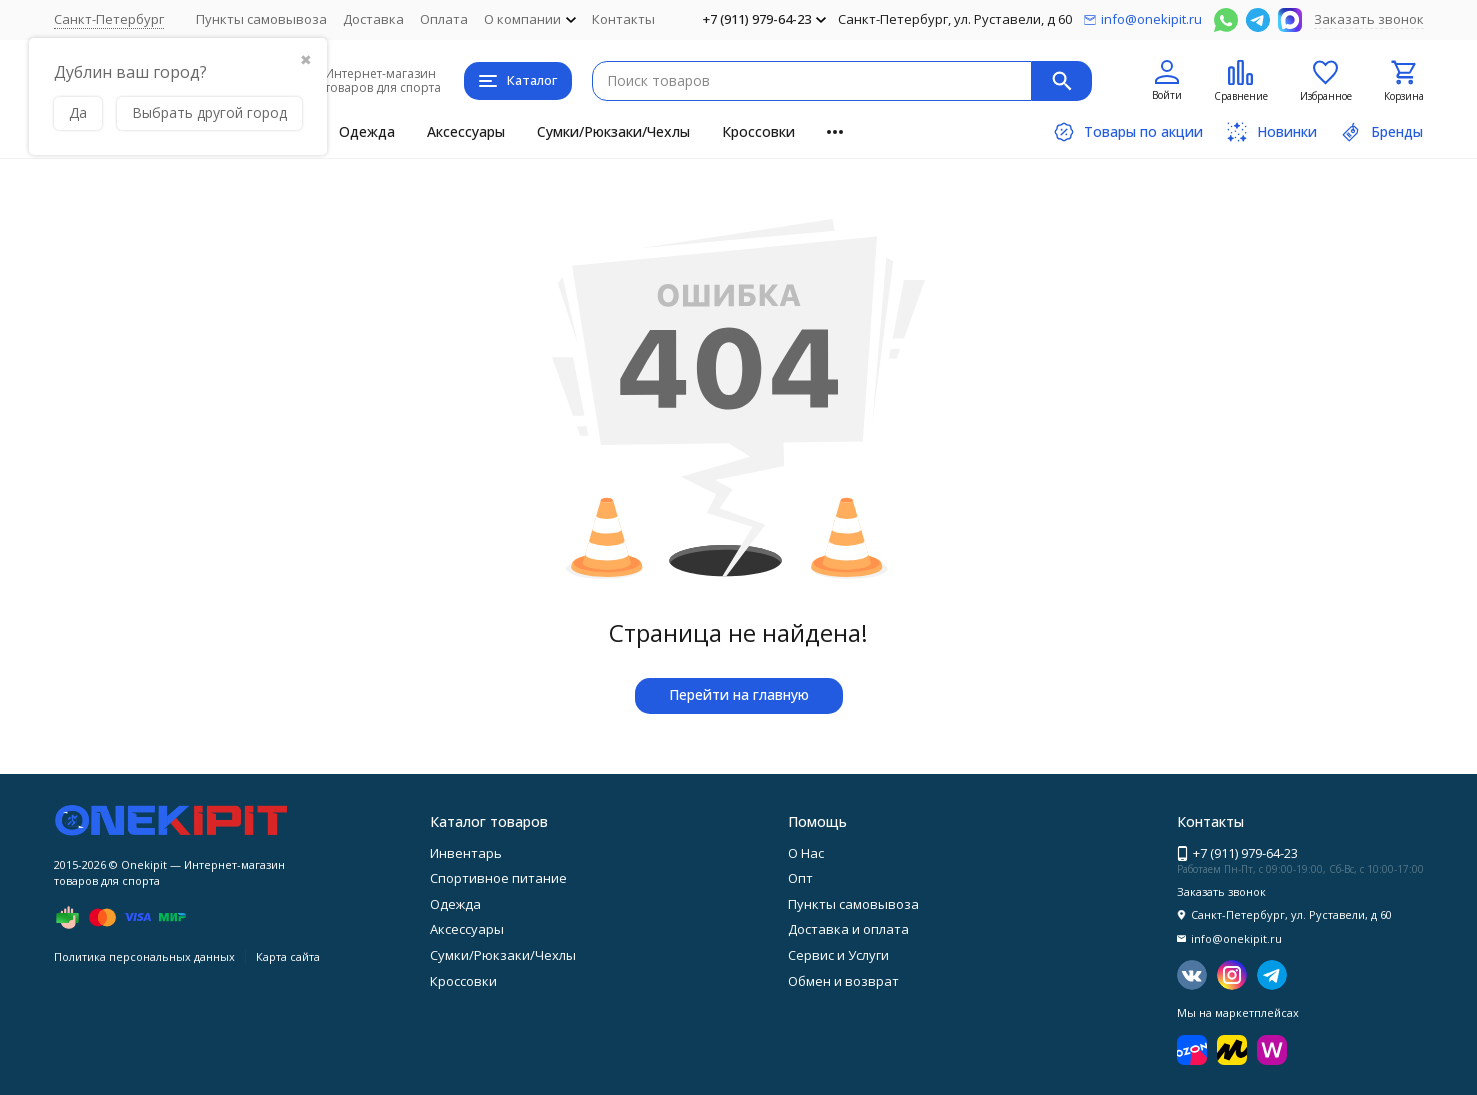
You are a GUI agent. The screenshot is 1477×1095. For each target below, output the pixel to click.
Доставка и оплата (848, 929)
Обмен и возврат (843, 981)
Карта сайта (288, 956)
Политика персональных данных (144, 956)
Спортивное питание (498, 878)
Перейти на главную (739, 694)
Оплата (444, 19)
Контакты (623, 19)
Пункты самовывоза (261, 19)
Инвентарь (466, 853)
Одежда (367, 131)
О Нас (806, 853)
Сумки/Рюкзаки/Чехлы (613, 131)
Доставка (373, 19)
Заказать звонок (1369, 19)
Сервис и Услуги (838, 955)
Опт (800, 878)
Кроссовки (758, 131)
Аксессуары (466, 131)
